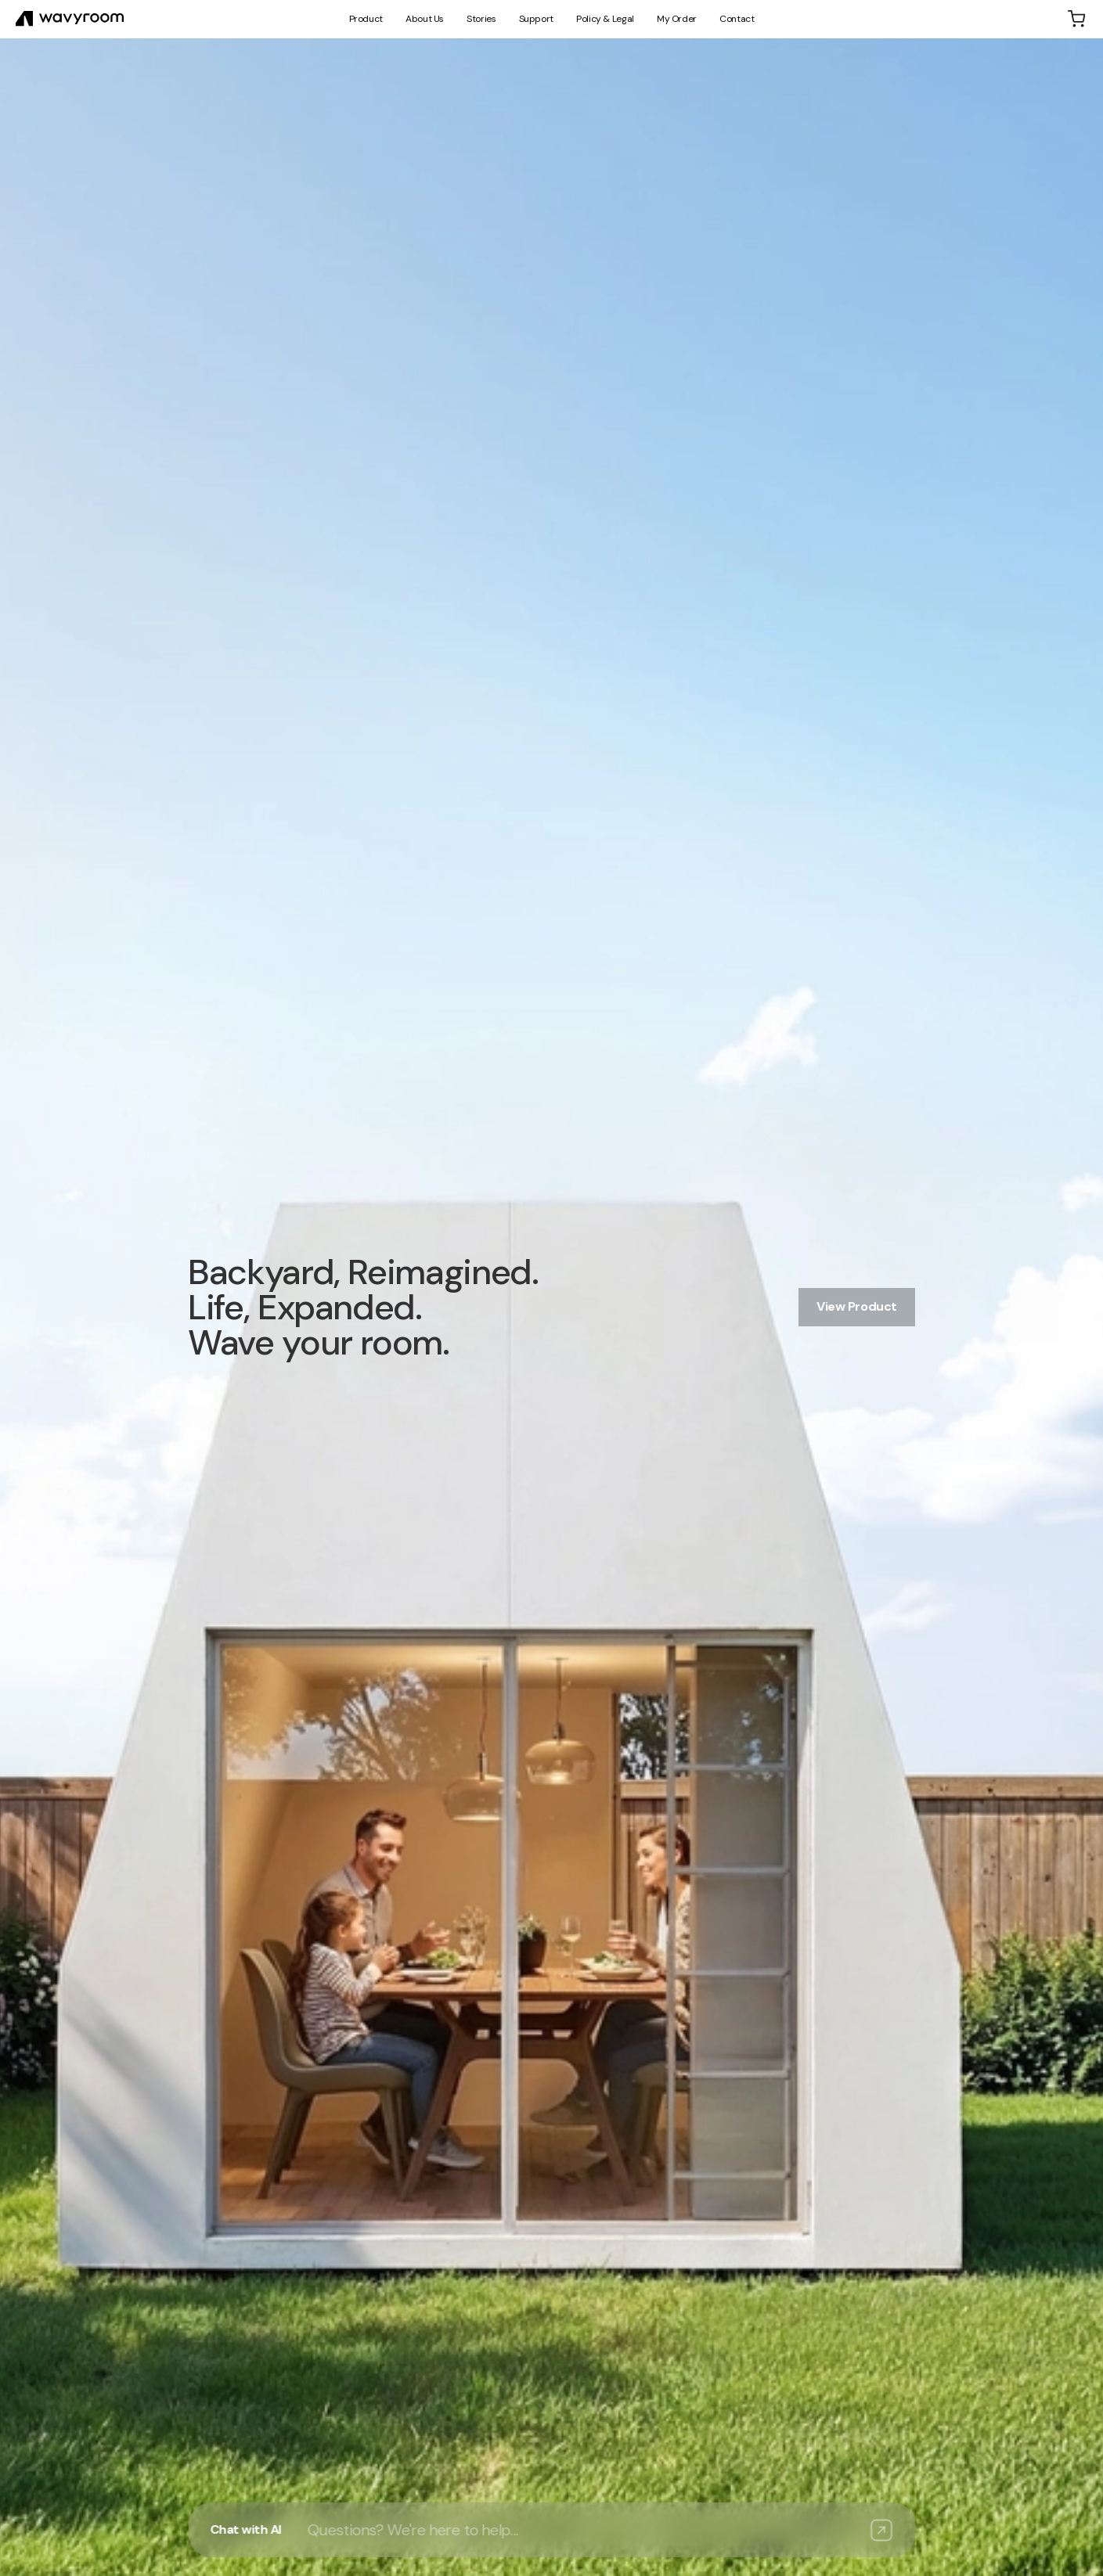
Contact (736, 18)
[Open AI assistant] (551, 2529)
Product (366, 18)
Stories (481, 18)
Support (536, 18)
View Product (856, 1306)
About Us (425, 18)
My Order (677, 18)
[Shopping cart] (1076, 19)
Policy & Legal (605, 18)
